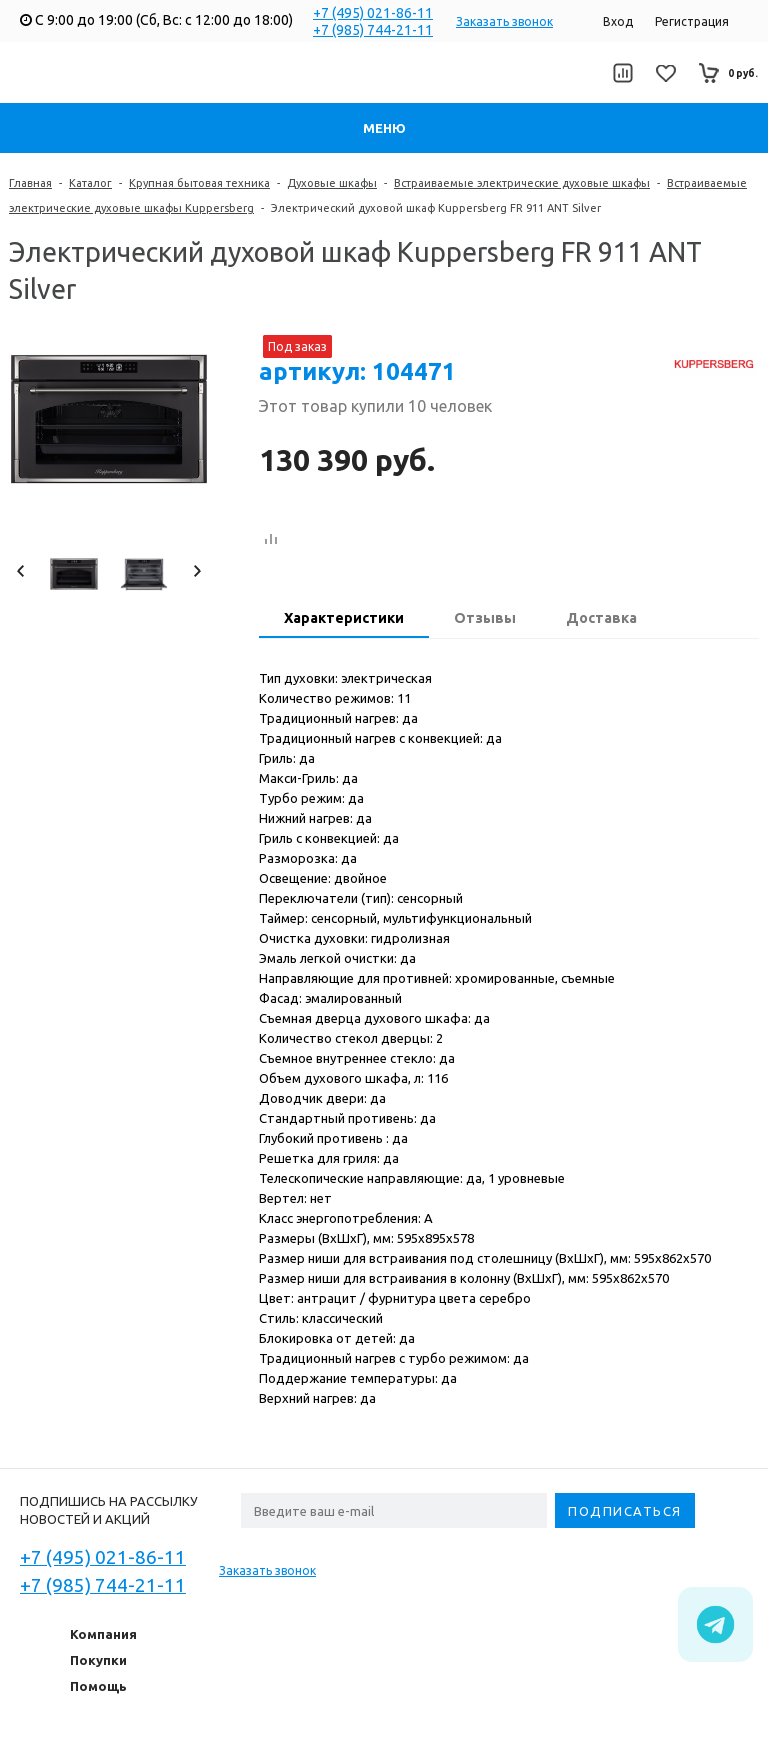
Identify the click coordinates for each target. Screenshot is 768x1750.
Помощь (98, 1686)
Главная (30, 183)
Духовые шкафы (332, 183)
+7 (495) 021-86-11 (373, 13)
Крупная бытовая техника (199, 183)
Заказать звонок (504, 21)
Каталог (90, 183)
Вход (618, 21)
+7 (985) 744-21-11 (373, 30)
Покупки (98, 1660)
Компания (103, 1634)
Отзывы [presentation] (485, 618)
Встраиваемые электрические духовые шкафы (522, 183)
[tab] (344, 620)
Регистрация (692, 21)
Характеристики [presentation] (344, 618)
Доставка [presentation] (601, 618)
